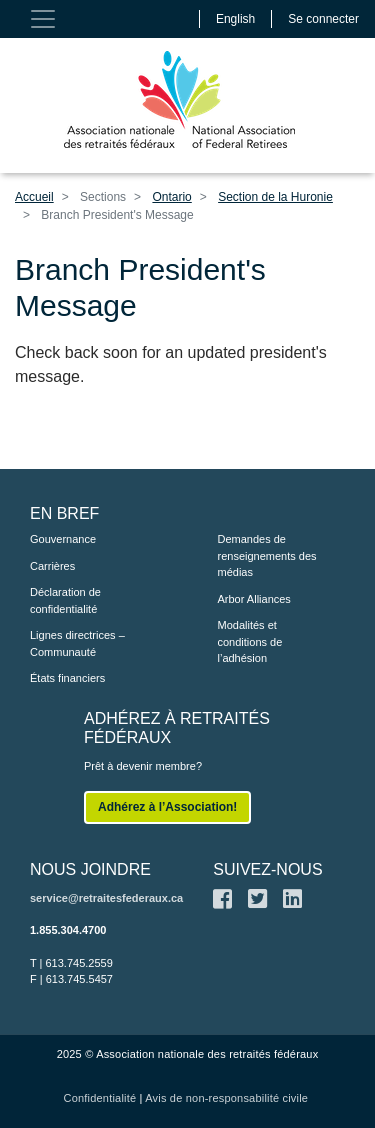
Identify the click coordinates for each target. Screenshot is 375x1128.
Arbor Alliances (254, 599)
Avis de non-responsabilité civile (226, 1098)
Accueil (34, 197)
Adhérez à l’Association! (167, 807)
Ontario (171, 197)
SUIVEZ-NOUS (267, 869)
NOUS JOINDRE (90, 869)
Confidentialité (100, 1098)
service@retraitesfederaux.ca (106, 898)
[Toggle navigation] (43, 19)
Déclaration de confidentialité (65, 600)
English (235, 19)
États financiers (67, 678)
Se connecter (323, 19)
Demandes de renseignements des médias (267, 555)
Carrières (52, 566)
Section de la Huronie (275, 197)
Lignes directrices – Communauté (77, 643)
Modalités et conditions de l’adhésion (250, 641)
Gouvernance (63, 539)
